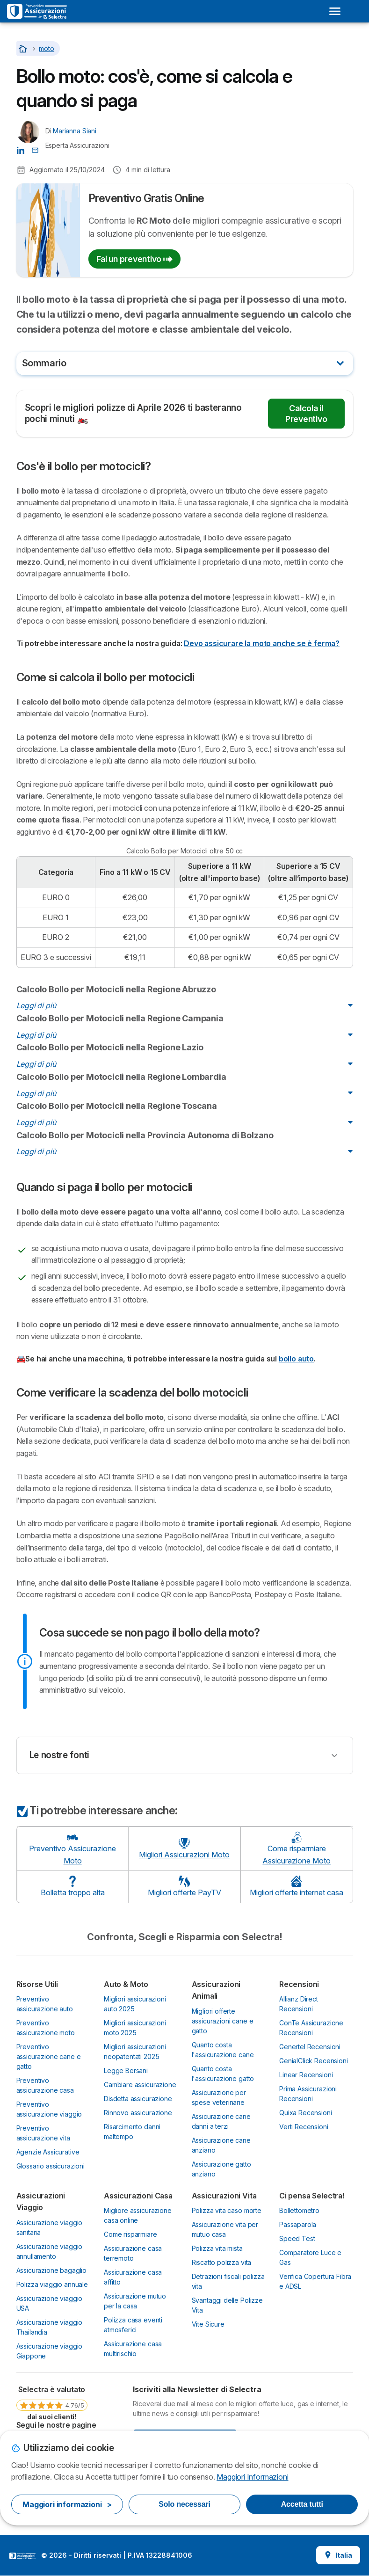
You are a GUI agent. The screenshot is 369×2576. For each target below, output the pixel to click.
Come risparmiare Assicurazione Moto (296, 1848)
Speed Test (297, 2238)
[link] (51, 2402)
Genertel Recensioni (309, 2047)
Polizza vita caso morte (226, 2210)
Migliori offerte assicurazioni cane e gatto (222, 2021)
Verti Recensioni (303, 2127)
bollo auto (296, 1358)
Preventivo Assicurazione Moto (72, 1848)
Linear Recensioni (306, 2075)
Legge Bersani (126, 2070)
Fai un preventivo (134, 259)
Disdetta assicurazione (138, 2099)
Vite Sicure (208, 2324)
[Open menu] (335, 11)
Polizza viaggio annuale (52, 2284)
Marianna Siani (74, 131)
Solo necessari (184, 2504)
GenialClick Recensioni (313, 2061)
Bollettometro (299, 2210)
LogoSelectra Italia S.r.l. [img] (22, 2556)
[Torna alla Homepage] (23, 48)
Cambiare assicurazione (140, 2084)
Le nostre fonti (59, 1755)
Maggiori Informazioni (252, 2476)
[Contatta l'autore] (35, 149)
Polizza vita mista (217, 2248)
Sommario (44, 363)
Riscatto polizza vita (222, 2262)
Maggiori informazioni (66, 2504)
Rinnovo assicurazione (138, 2113)
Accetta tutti (302, 2504)
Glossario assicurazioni (50, 2166)
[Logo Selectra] (37, 11)
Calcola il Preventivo (306, 413)
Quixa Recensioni (305, 2113)
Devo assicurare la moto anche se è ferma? (262, 643)
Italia (338, 2555)
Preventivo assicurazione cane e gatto (48, 2056)
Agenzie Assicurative (48, 2152)
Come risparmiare (130, 2234)
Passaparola (297, 2224)
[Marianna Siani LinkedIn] (20, 149)
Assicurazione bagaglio (51, 2270)
